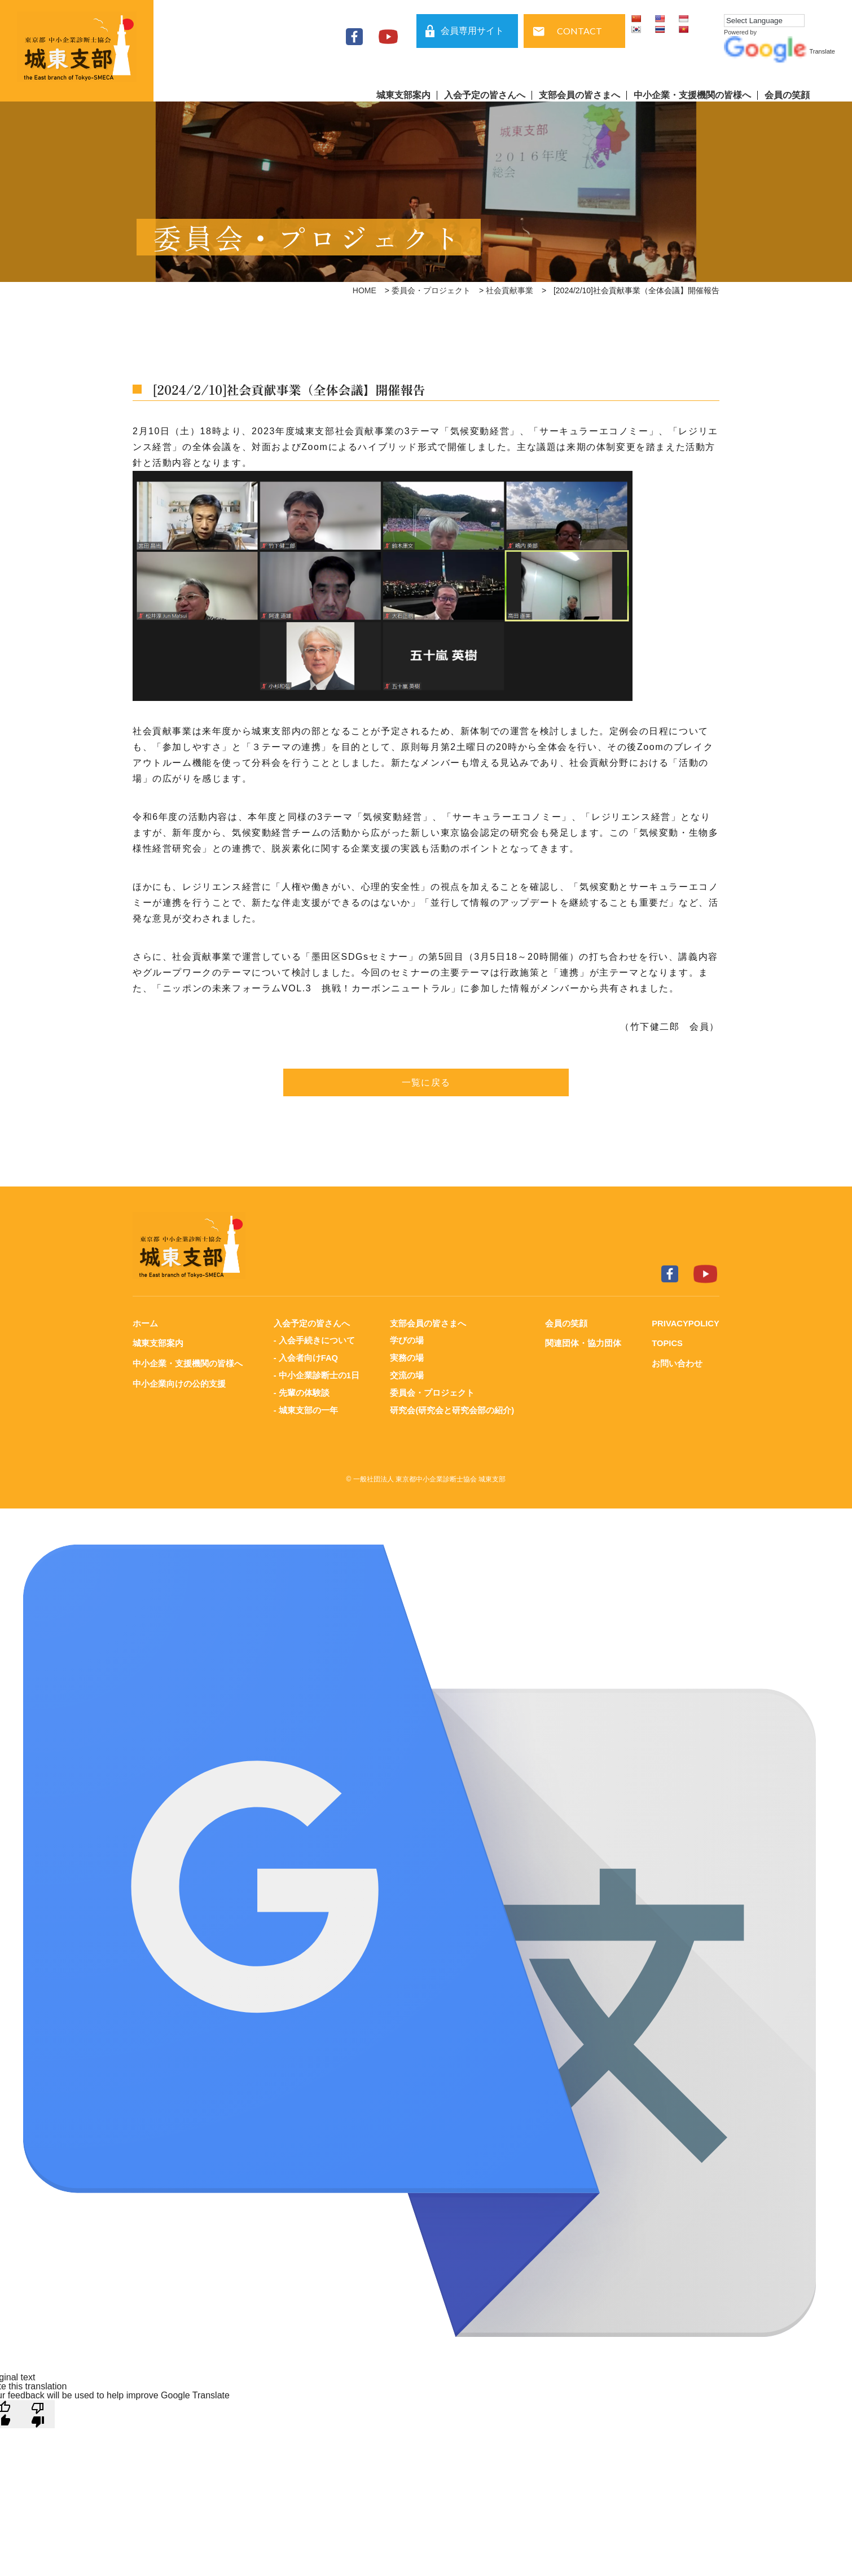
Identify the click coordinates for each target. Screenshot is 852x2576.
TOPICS (666, 1343)
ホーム (145, 1323)
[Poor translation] (38, 2411)
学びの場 (407, 1340)
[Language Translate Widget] (764, 20)
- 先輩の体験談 (301, 1391)
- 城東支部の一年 (305, 1408)
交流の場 (407, 1374)
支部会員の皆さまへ (579, 95)
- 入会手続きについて (313, 1340)
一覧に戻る (426, 1082)
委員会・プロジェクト (431, 290)
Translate (779, 51)
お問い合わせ (676, 1363)
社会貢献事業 (509, 290)
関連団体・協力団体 (582, 1343)
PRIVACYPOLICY (685, 1323)
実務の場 (407, 1357)
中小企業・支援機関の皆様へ (692, 95)
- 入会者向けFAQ (305, 1357)
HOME (364, 290)
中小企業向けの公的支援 (179, 1382)
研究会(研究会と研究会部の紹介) (452, 1408)
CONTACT (579, 30)
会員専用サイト (472, 31)
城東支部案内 (403, 95)
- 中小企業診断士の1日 (316, 1374)
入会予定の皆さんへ (484, 95)
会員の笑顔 (787, 95)
